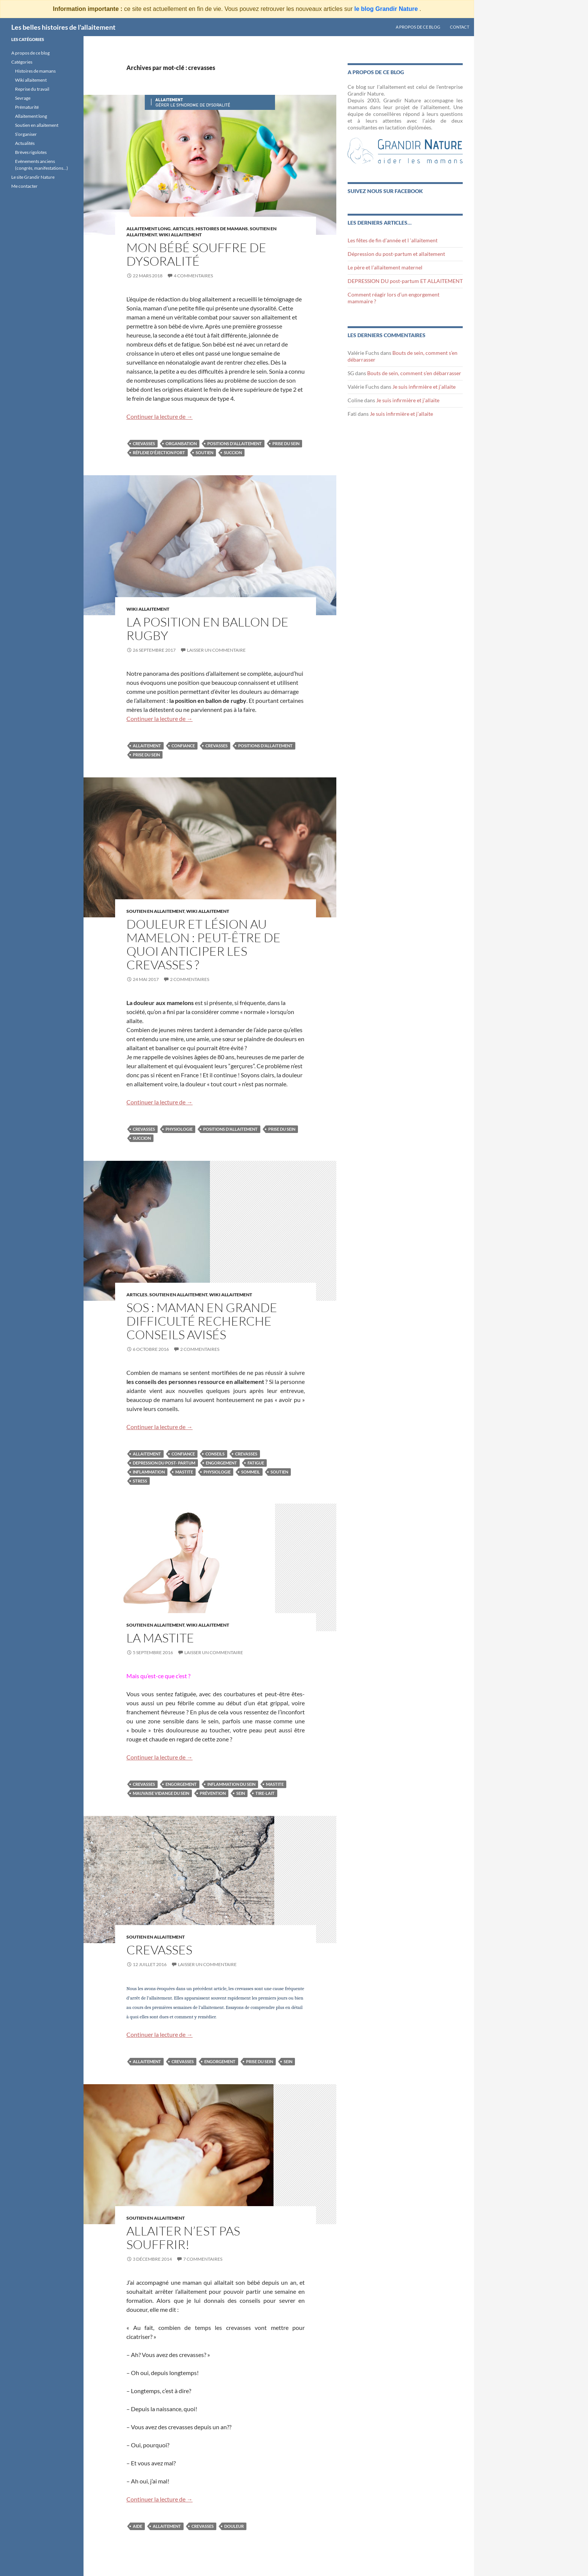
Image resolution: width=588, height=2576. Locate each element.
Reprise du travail (32, 89)
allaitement (147, 745)
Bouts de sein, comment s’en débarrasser (414, 373)
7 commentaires (202, 2259)
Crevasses (159, 1949)
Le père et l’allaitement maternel (385, 267)
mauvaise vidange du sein (161, 1793)
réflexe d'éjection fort (159, 452)
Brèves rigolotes (31, 152)
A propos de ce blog (418, 26)
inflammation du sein (231, 1784)
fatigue (256, 1462)
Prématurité (27, 107)
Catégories (21, 62)
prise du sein (285, 443)
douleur (234, 2526)
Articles (183, 228)
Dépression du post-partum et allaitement (396, 254)
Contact (459, 26)
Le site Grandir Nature (33, 177)
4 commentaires (193, 275)
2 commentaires (189, 979)
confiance (183, 745)
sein (240, 1793)
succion (233, 452)
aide (137, 2526)
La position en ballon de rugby (207, 628)
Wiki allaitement (31, 80)
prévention (213, 1793)
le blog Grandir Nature (386, 9)
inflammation (149, 1471)
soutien (204, 452)
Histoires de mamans (222, 228)
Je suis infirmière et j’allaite (424, 386)
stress (140, 1480)
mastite (184, 1471)
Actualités (25, 143)
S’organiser (26, 134)
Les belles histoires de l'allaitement (63, 27)
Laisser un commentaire (216, 650)
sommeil (250, 1471)
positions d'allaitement (234, 443)
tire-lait (265, 1793)
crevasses (144, 443)
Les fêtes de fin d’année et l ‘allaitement (393, 240)
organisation (181, 443)
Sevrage (22, 98)
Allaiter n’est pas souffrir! (183, 2237)
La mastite (160, 1637)
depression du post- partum (164, 1462)
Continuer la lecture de (159, 416)
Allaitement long (148, 228)
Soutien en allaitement (155, 911)
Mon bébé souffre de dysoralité (196, 254)
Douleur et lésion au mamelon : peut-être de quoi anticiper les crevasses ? (203, 944)
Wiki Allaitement (180, 234)
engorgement (221, 1462)
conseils (215, 1453)
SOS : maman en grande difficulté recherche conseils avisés (201, 1321)
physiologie (179, 1129)
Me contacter (24, 186)
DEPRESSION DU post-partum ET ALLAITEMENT (405, 281)
